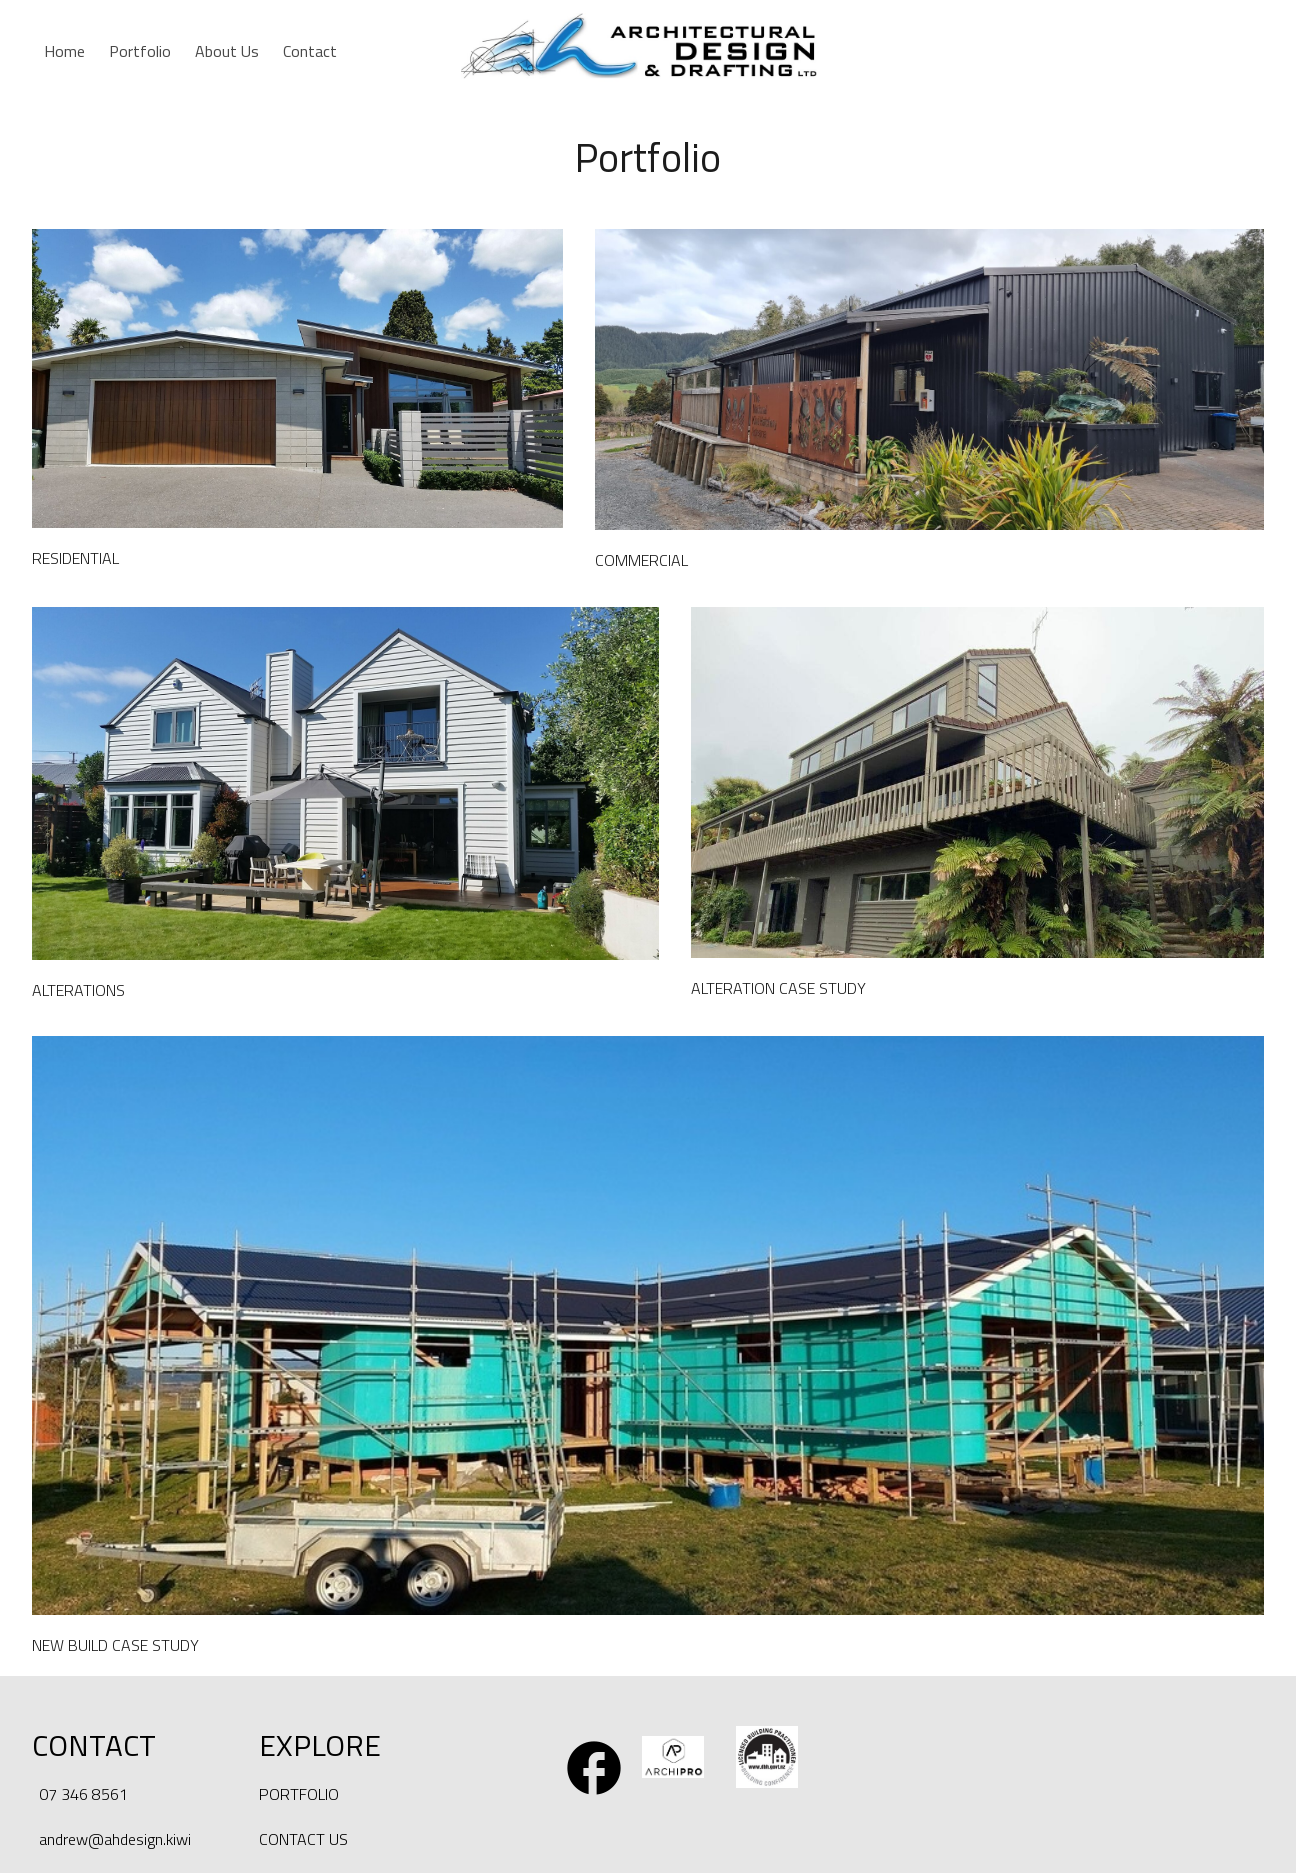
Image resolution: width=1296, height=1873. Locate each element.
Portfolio (140, 51)
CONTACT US (303, 1839)
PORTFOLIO (299, 1794)
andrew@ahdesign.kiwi (115, 1839)
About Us (227, 51)
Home (64, 51)
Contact (310, 51)
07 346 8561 (83, 1794)
